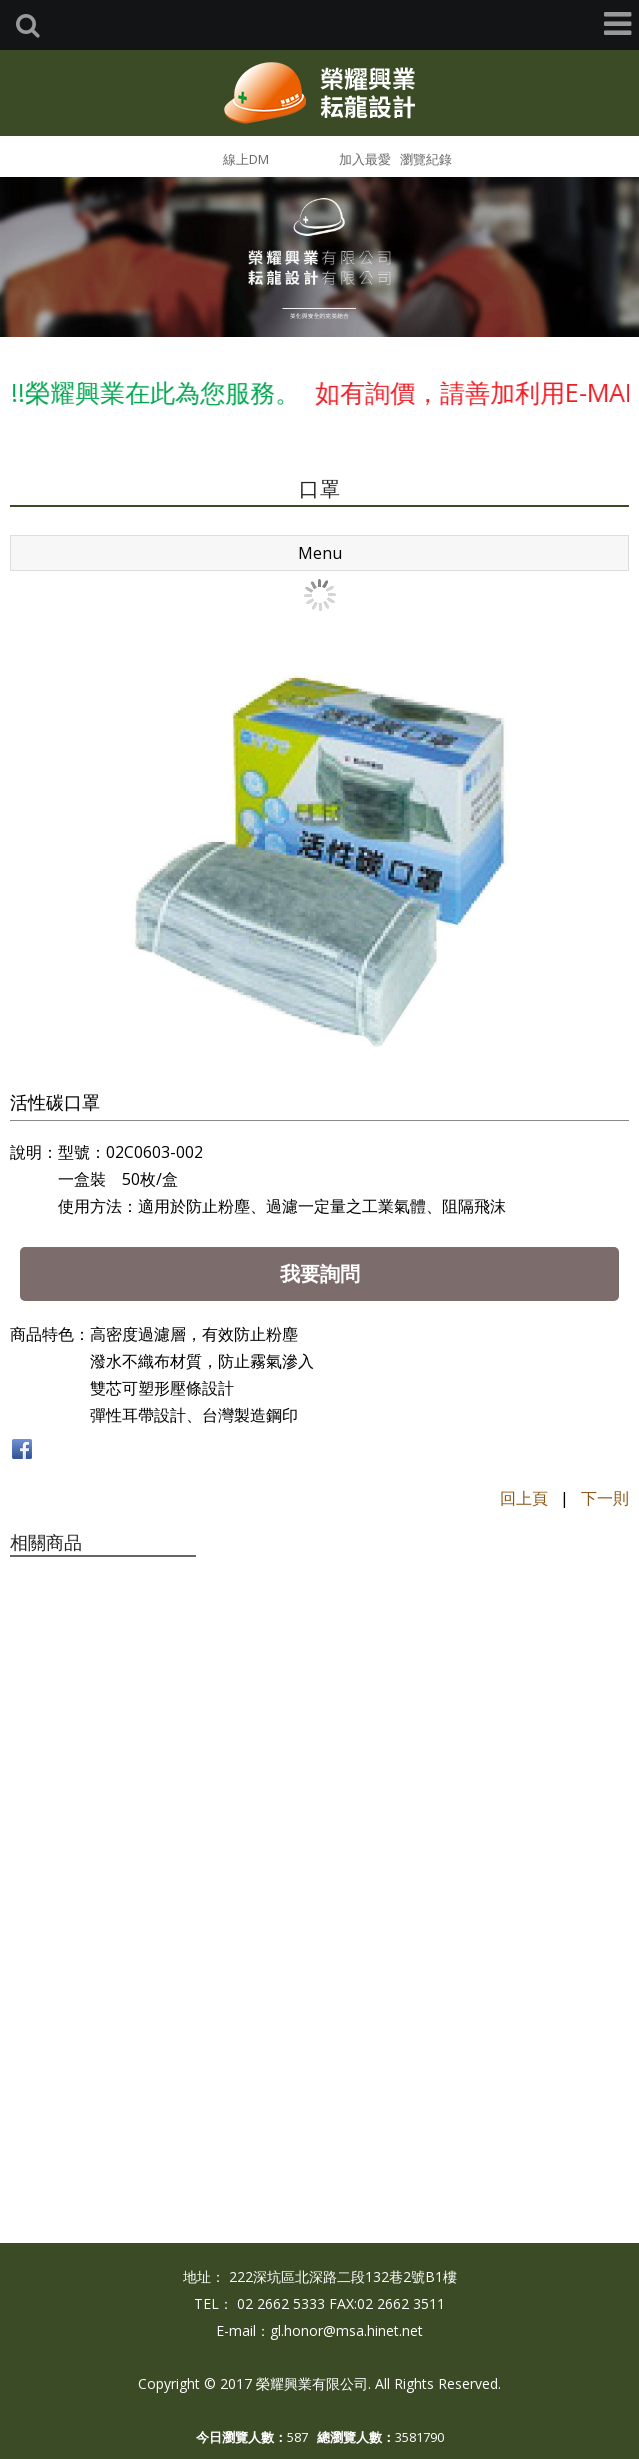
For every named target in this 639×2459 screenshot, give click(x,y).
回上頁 (524, 1498)
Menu (320, 553)
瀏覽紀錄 (426, 159)
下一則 (605, 1498)
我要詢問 (320, 1273)
